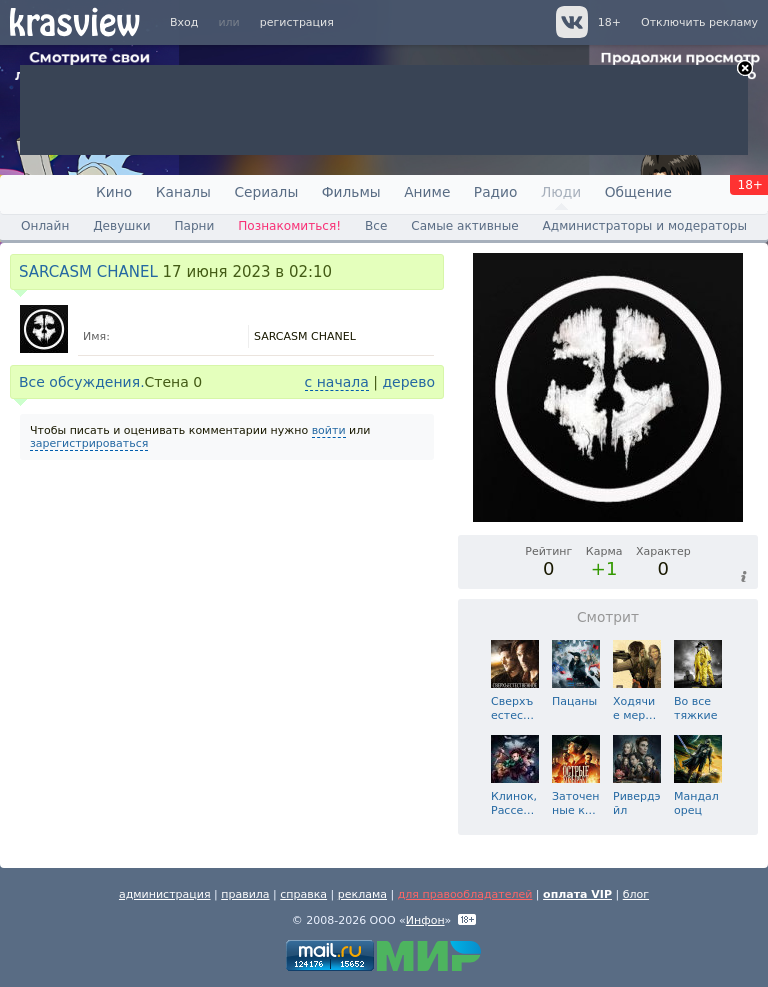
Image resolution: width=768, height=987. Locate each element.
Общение (638, 192)
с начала (337, 382)
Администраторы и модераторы (645, 226)
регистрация (297, 22)
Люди (561, 192)
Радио (496, 192)
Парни (194, 226)
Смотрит (608, 617)
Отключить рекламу (699, 22)
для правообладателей (465, 894)
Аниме (427, 192)
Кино (114, 192)
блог (636, 894)
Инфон (425, 920)
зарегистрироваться (89, 443)
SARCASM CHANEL (88, 272)
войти (329, 430)
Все (376, 226)
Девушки (121, 226)
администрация (165, 894)
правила (245, 894)
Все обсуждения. (82, 382)
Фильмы (351, 192)
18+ (609, 22)
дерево (408, 382)
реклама (362, 894)
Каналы (183, 192)
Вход (184, 22)
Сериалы (266, 192)
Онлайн (45, 226)
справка (303, 894)
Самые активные (464, 226)
